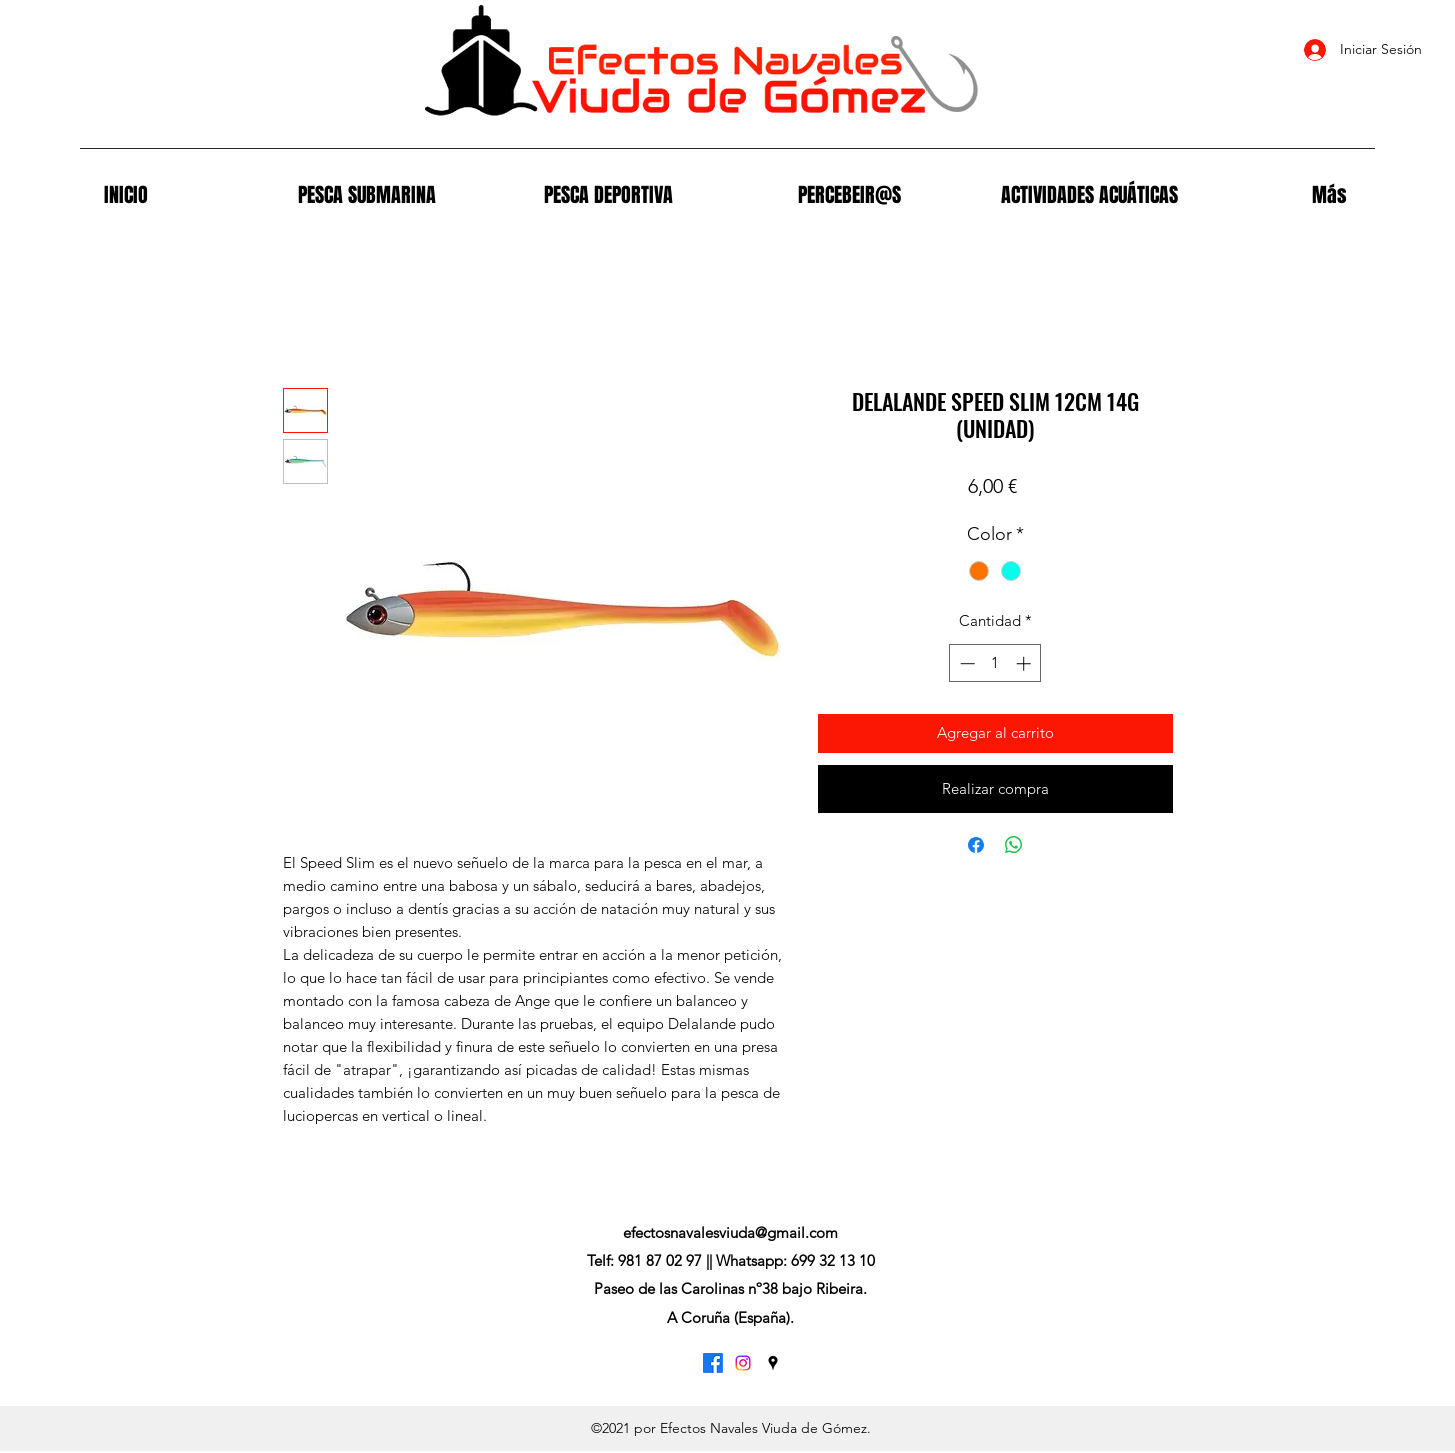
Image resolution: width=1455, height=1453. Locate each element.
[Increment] (1025, 663)
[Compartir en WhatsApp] (1014, 845)
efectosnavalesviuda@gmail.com (730, 1232)
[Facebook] (713, 1363)
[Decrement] (965, 663)
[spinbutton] (995, 663)
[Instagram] (743, 1363)
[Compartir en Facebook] (976, 845)
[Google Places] (773, 1363)
